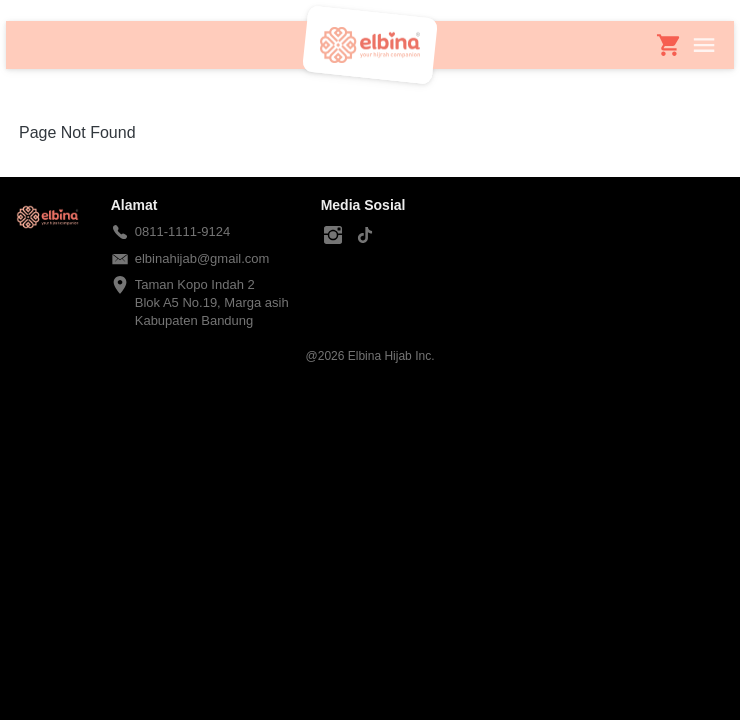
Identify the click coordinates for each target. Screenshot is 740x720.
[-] (333, 236)
